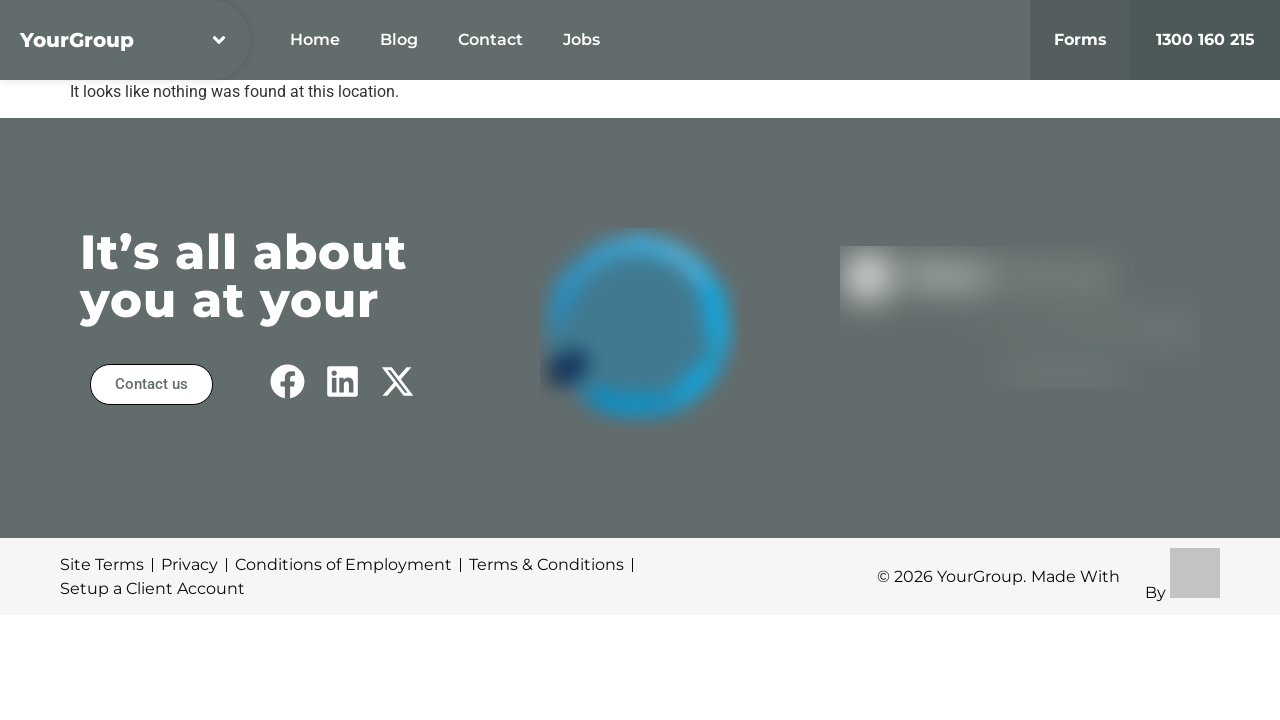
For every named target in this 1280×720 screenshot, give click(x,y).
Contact (490, 39)
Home (315, 39)
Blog (399, 39)
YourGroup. (981, 576)
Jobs (581, 39)
